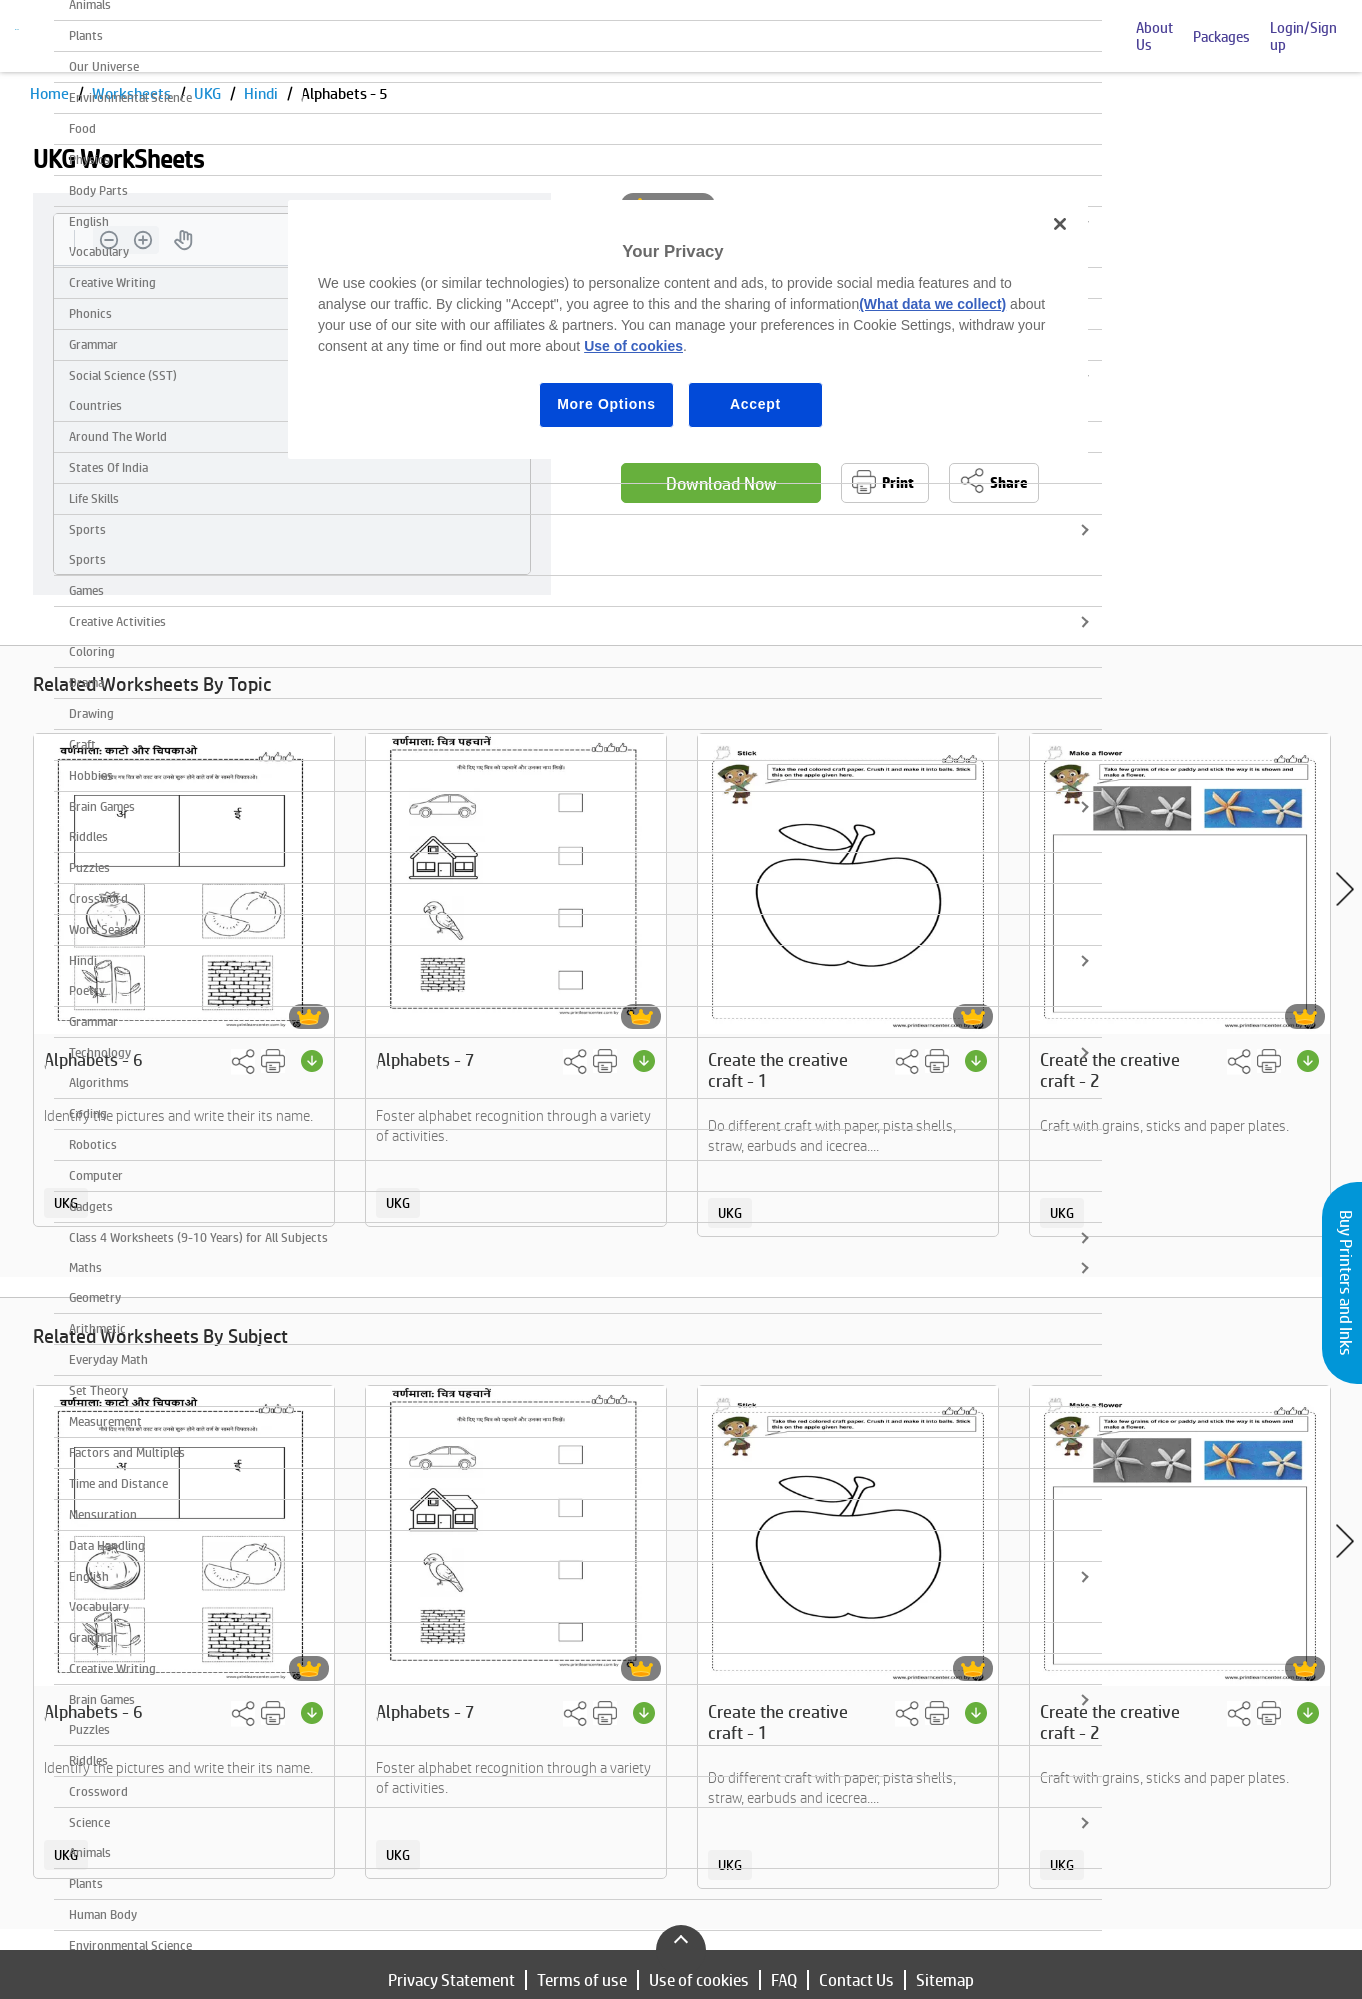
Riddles (88, 836)
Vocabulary (99, 1606)
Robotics (93, 1144)
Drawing (91, 713)
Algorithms (99, 1082)
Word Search (103, 929)
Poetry (87, 990)
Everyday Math (108, 1359)
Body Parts (98, 190)
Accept (755, 404)
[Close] (1060, 224)
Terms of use (582, 1980)
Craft (82, 744)
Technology (100, 1052)
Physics (89, 159)
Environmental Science (130, 97)
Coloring (92, 651)
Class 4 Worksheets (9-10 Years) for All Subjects (198, 1237)
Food (82, 128)
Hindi (83, 960)
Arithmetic (97, 1328)
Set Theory (98, 1390)
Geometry (95, 1297)
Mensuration (103, 1514)
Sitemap (945, 1980)
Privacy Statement (451, 1980)
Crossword (98, 898)
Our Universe (104, 66)
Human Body (103, 1914)
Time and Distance (118, 1483)
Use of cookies (699, 1980)
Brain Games (102, 806)
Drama (86, 682)
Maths (85, 1267)
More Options (606, 404)
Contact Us (856, 1980)
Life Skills (94, 498)
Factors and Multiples (127, 1452)
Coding (88, 1113)
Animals (90, 1852)
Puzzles (89, 867)
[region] (688, 329)
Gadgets (91, 1206)
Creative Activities (117, 621)
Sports (87, 529)
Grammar (93, 1021)
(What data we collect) (932, 304)
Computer (96, 1175)
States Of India (108, 467)
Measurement (105, 1421)
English (89, 1576)
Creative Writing (112, 1668)
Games (86, 590)
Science (89, 1822)
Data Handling (107, 1545)
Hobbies (91, 775)
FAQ (784, 1980)
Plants (86, 35)
